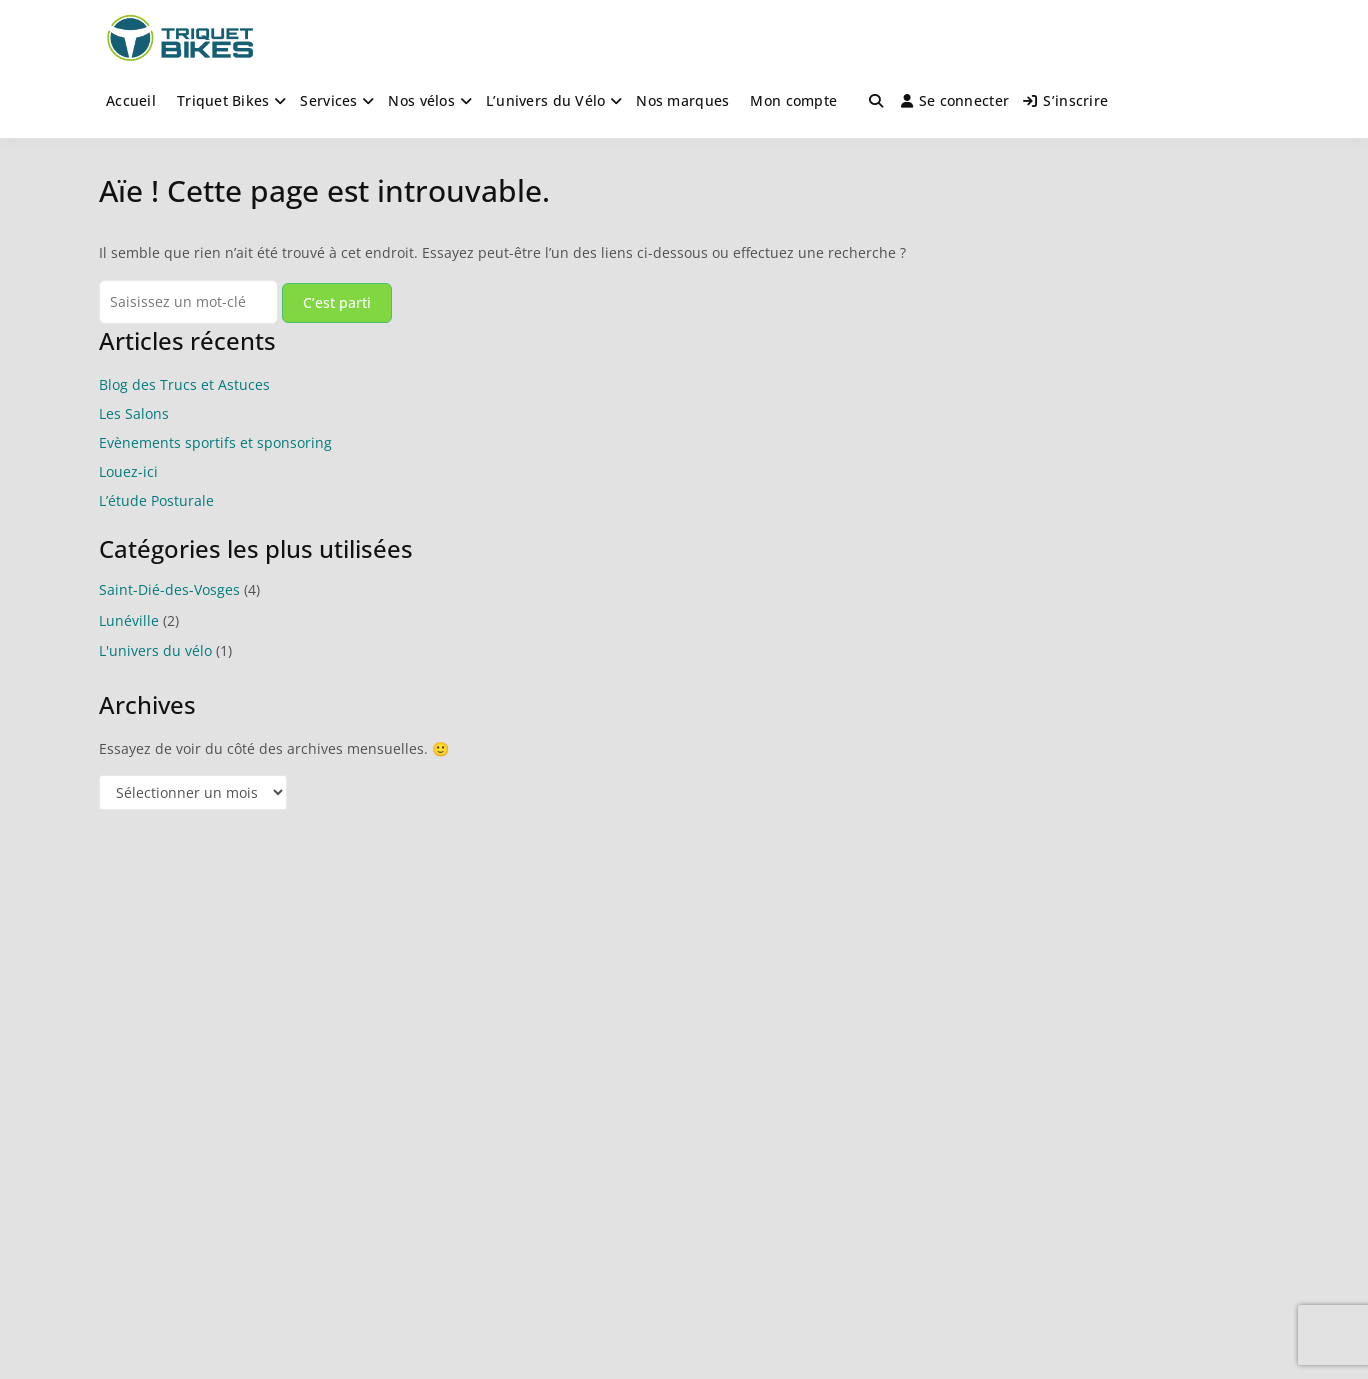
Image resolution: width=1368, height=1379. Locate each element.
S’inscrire (1065, 100)
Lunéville (129, 620)
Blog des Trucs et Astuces (184, 384)
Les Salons (134, 413)
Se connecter (955, 100)
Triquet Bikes (223, 100)
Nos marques (682, 100)
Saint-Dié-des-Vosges (169, 589)
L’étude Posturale (156, 500)
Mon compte (793, 100)
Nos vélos (421, 100)
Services (328, 100)
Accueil (131, 100)
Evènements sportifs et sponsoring (215, 442)
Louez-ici (128, 471)
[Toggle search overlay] (876, 101)
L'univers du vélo (155, 650)
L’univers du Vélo (546, 100)
